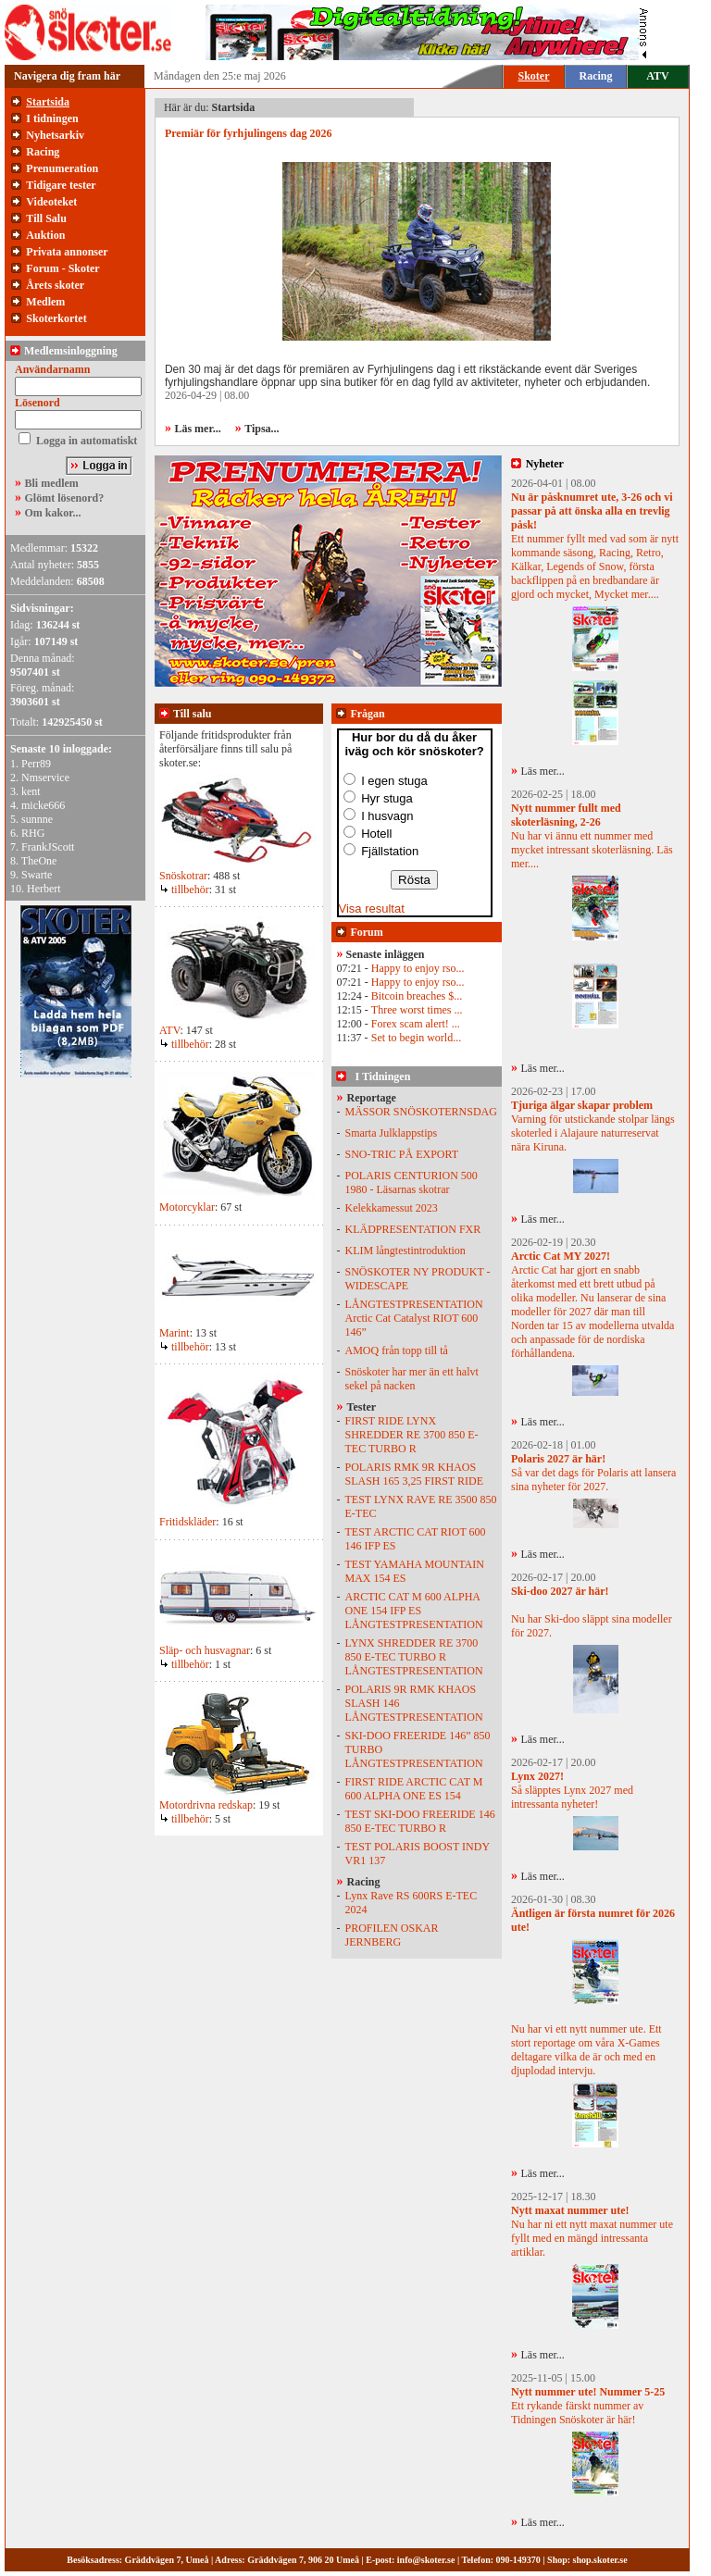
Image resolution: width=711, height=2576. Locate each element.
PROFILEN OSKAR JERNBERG (392, 1935)
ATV (657, 75)
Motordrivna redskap (206, 1804)
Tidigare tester (60, 185)
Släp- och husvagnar (204, 1650)
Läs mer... (543, 771)
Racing (596, 75)
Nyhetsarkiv (55, 135)
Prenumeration (62, 168)
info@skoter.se (426, 2560)
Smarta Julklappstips (391, 1132)
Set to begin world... (416, 1037)
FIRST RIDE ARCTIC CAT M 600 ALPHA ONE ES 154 (414, 1788)
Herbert (44, 888)
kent (31, 791)
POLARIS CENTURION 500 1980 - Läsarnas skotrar (411, 1182)
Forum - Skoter (62, 268)
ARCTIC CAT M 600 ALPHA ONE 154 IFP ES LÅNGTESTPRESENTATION (414, 1610)
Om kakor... (53, 512)
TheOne (39, 860)
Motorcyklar (187, 1207)
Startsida (47, 101)
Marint (174, 1332)
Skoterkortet (56, 318)
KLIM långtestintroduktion (405, 1250)
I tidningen (52, 118)
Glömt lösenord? (65, 498)
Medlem (45, 301)
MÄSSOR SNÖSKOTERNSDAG (421, 1111)
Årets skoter (55, 285)
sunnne (37, 819)
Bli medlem (52, 483)
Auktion (45, 235)
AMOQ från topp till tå (396, 1350)
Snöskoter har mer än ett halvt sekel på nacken (412, 1378)
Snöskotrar (183, 875)
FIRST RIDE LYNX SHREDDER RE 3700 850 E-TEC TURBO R (412, 1434)
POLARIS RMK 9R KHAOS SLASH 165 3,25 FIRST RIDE (414, 1474)
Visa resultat (372, 908)
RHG (32, 833)
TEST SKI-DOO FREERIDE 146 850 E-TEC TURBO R (420, 1821)
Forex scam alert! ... (415, 1023)
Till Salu (46, 218)
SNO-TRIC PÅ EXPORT (402, 1154)
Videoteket (51, 201)
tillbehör (184, 889)
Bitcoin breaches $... (416, 995)
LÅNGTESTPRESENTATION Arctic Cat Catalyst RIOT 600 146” (414, 1318)
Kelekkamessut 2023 (391, 1207)
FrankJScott (47, 846)
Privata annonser (66, 251)
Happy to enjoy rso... (418, 968)
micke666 (43, 805)
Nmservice (45, 777)
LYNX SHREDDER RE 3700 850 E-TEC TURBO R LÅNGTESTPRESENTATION (414, 1656)
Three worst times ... (417, 1009)
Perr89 (36, 763)
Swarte (36, 874)
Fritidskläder (187, 1521)
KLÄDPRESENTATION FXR (413, 1229)
